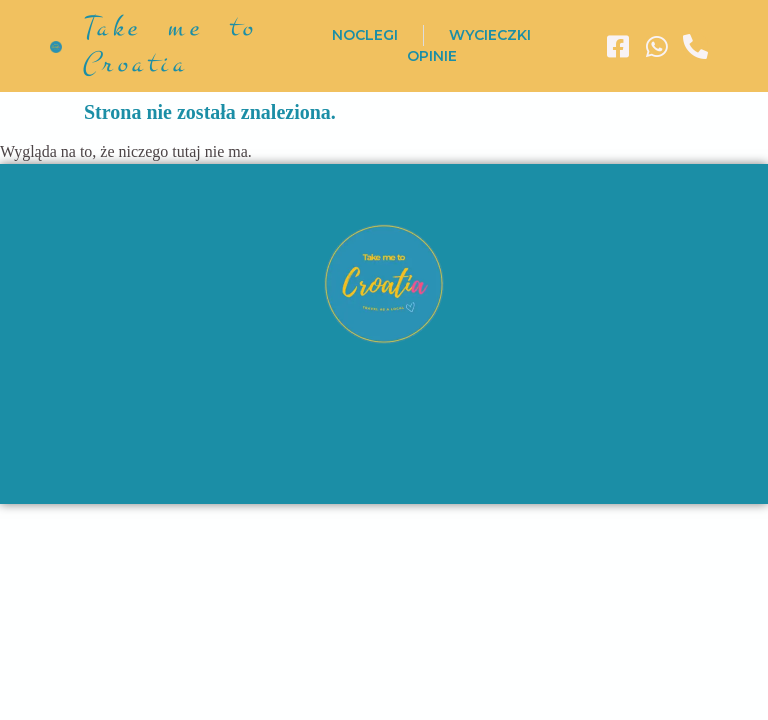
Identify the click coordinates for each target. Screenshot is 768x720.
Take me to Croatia (169, 45)
